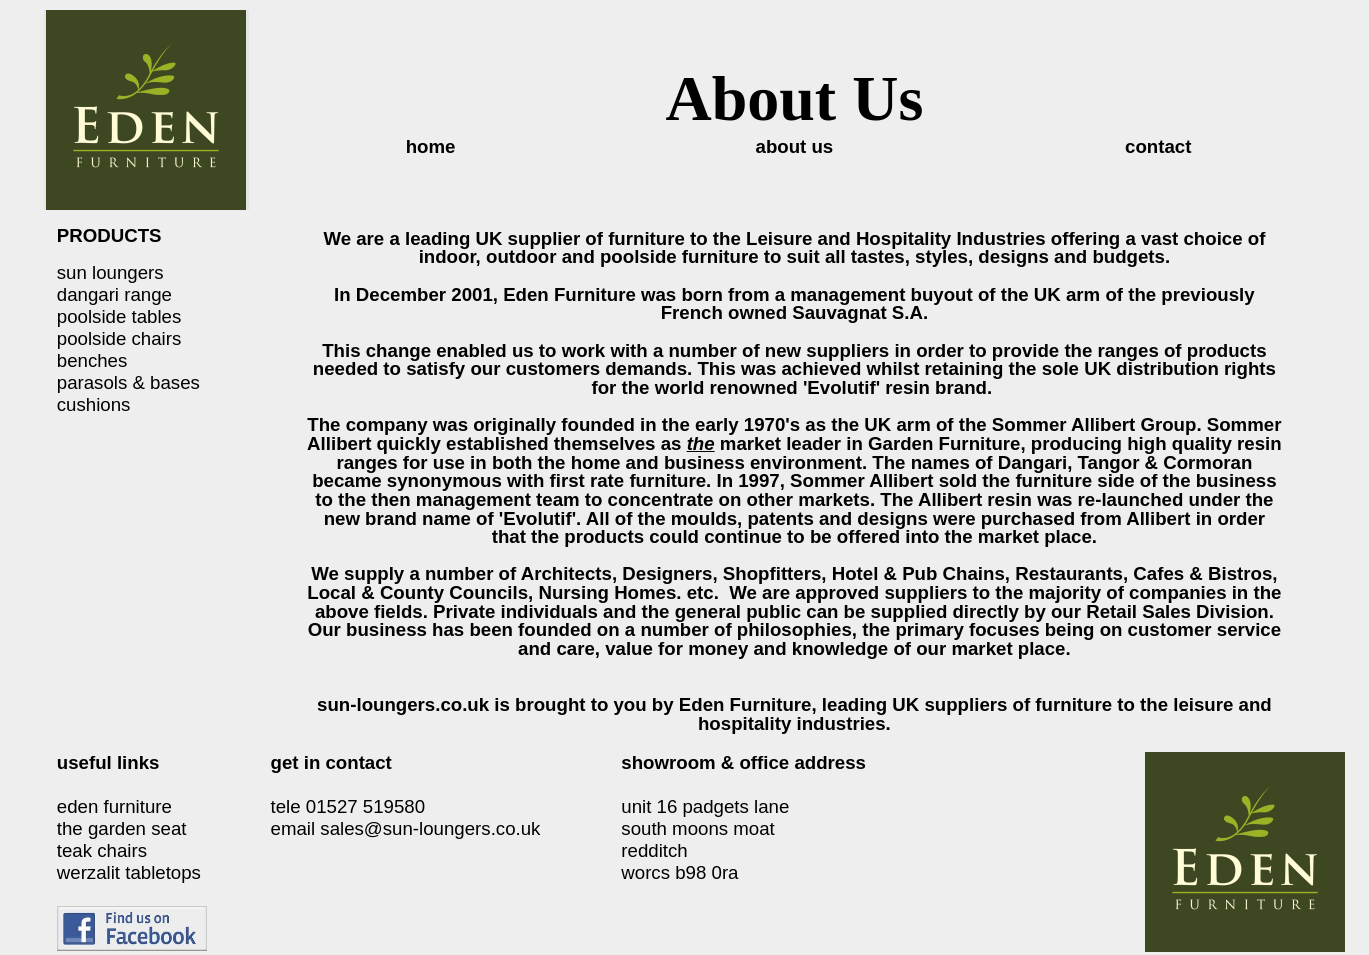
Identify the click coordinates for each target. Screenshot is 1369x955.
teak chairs (102, 850)
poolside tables (119, 316)
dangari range (114, 294)
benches (92, 360)
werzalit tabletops (129, 872)
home (431, 146)
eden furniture (114, 806)
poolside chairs (119, 338)
